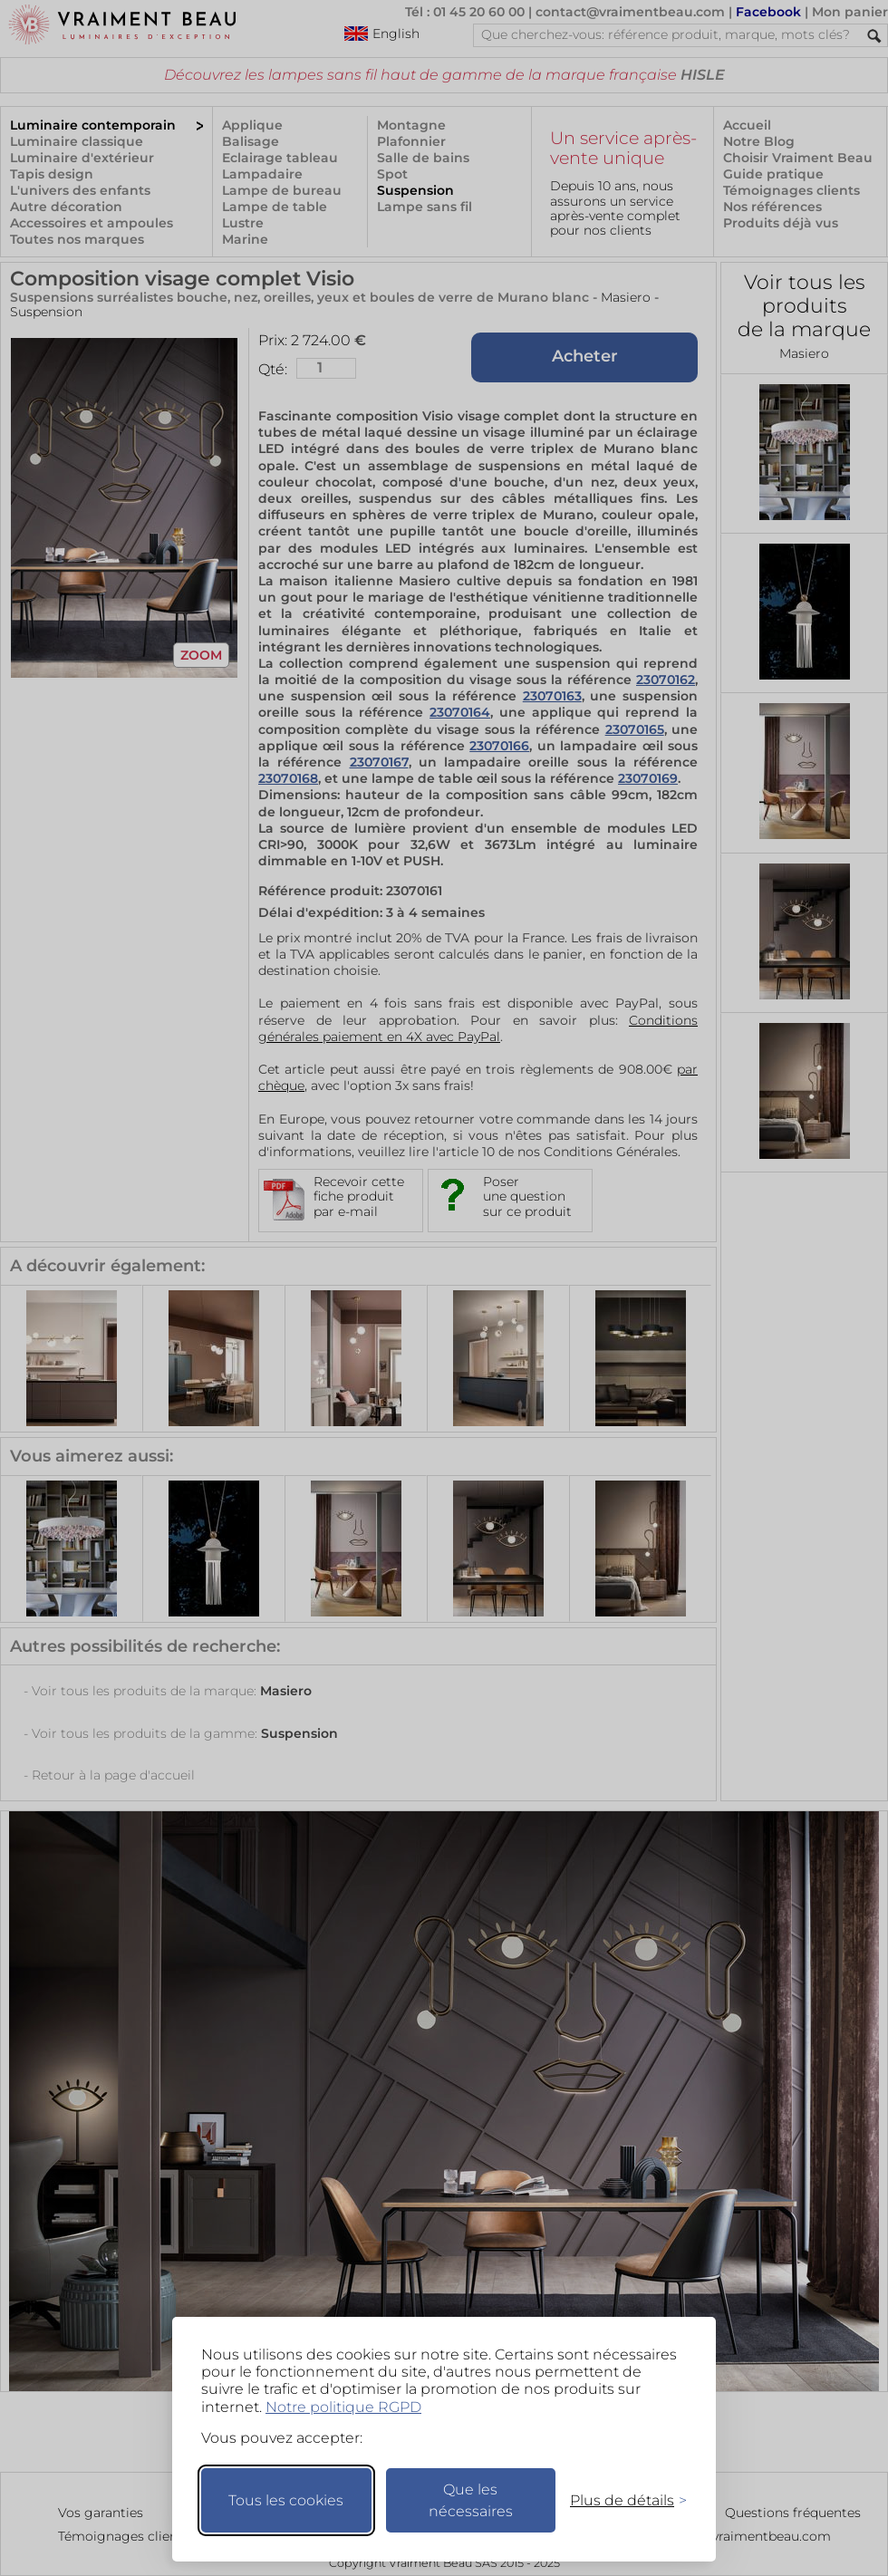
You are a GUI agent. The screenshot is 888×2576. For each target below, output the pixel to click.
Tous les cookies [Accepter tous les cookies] (285, 2500)
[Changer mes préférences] (620, 2500)
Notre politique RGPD (343, 2407)
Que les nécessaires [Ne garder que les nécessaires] (471, 2500)
